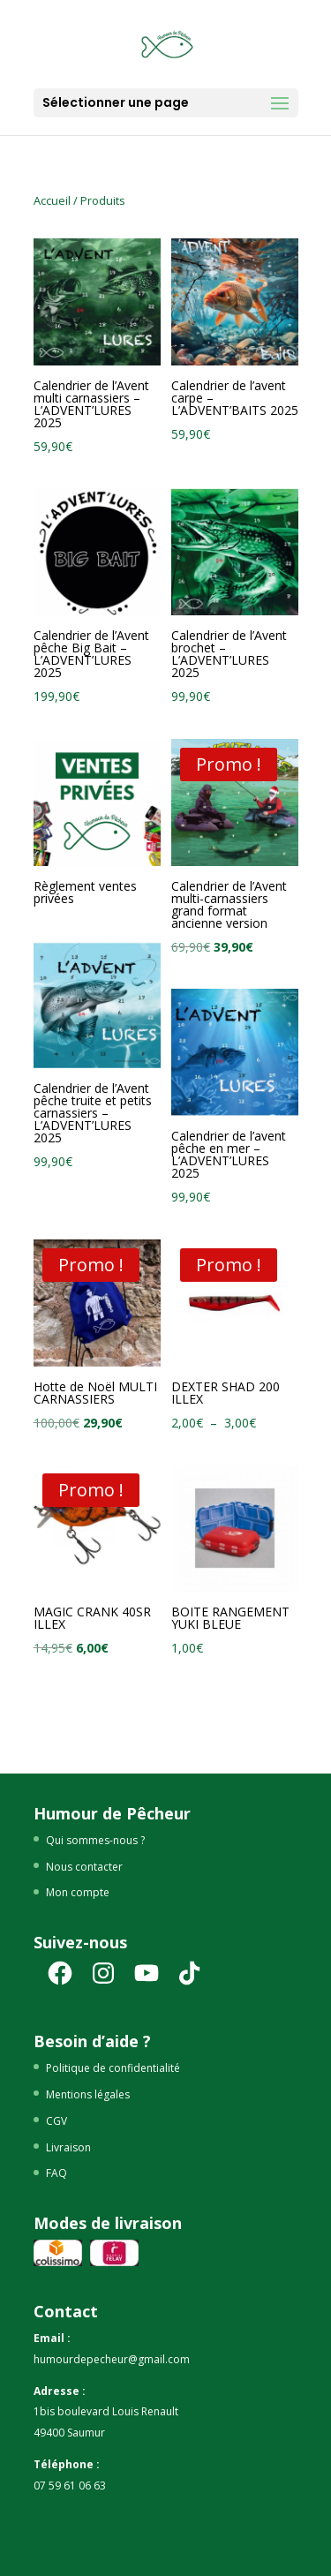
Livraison (68, 2147)
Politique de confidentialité (113, 2067)
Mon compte (77, 1892)
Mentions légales (88, 2094)
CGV (56, 2120)
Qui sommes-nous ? (95, 1840)
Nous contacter (84, 1866)
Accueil (52, 200)
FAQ (56, 2173)
